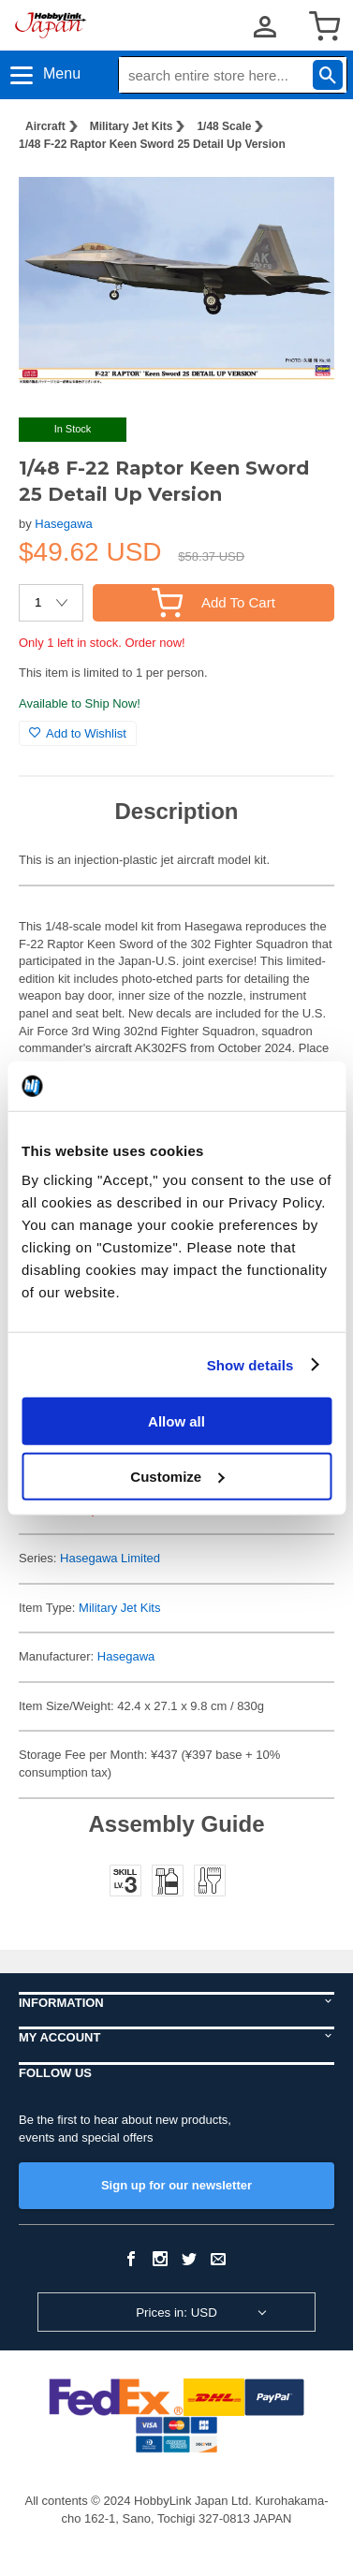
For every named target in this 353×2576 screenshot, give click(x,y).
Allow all (176, 1421)
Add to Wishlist (77, 733)
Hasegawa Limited (110, 1558)
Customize (177, 1476)
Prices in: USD (176, 2312)
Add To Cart (213, 602)
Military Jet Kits (131, 126)
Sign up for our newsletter (176, 2185)
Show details (250, 1364)
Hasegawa (63, 524)
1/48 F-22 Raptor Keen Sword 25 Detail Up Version (152, 144)
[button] (301, 196)
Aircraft (45, 126)
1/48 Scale (224, 126)
